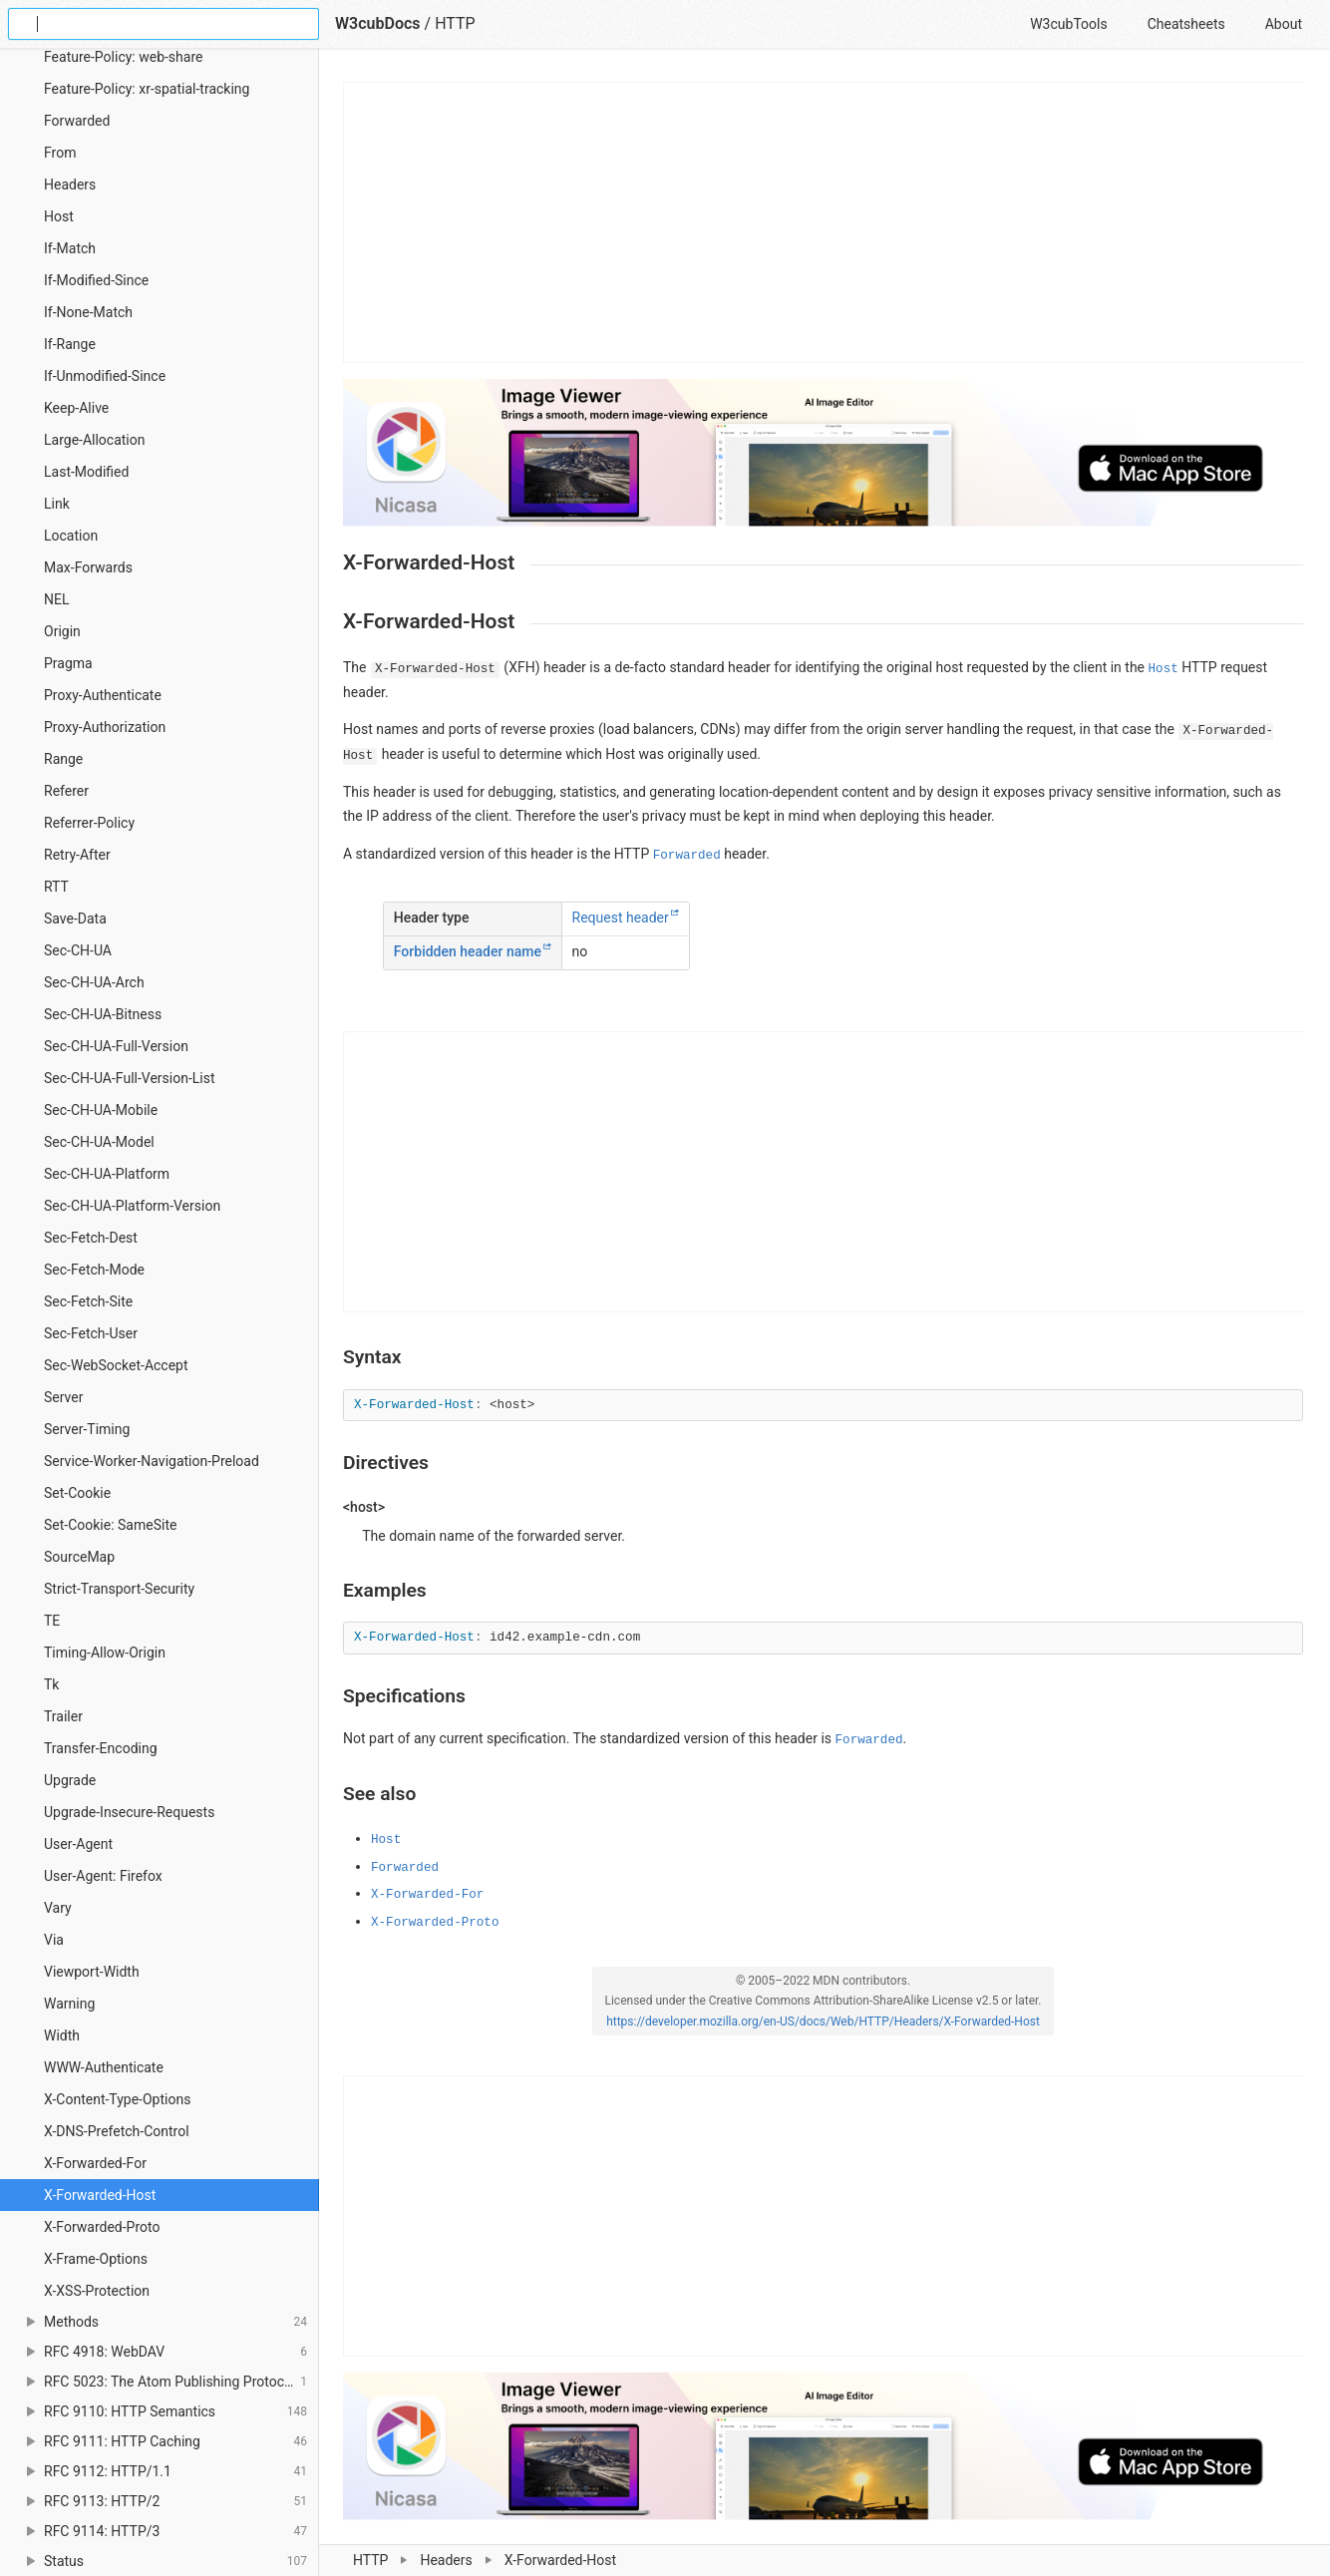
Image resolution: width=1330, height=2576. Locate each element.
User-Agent (78, 1844)
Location (71, 536)
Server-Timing (87, 1429)
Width (62, 2035)
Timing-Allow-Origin (105, 1652)
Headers (446, 2560)
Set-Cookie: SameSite (110, 1525)
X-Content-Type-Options (117, 2099)
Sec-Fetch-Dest (91, 1238)
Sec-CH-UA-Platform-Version (132, 1206)
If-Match (70, 248)
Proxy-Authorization (105, 727)
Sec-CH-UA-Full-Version (116, 1046)
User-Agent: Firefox (103, 1876)
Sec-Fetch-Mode (94, 1270)
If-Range (70, 344)
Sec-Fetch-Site (88, 1301)
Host (59, 216)
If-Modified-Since (96, 280)
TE (52, 1621)
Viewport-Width (92, 1972)
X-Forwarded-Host (100, 2195)
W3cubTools (1068, 24)
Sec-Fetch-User (91, 1333)
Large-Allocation (95, 440)
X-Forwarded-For (95, 2163)
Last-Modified (86, 472)
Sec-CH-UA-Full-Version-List (129, 1078)
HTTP (370, 2560)
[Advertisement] (824, 222)
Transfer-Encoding (101, 1748)
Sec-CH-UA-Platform (106, 1174)
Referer (66, 791)
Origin (62, 631)
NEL (56, 599)
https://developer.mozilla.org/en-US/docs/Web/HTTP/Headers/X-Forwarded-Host (823, 2021)
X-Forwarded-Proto (102, 2227)
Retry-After (77, 855)
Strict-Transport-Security (119, 1589)
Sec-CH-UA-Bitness (103, 1014)
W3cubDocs (378, 23)
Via (54, 1940)
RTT (56, 887)
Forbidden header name (467, 952)
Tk (51, 1684)
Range (63, 759)
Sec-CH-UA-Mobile (101, 1110)
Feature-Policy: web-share (123, 57)
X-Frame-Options (96, 2259)
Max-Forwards (88, 567)
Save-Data (75, 918)
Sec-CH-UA (78, 950)
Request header (620, 918)
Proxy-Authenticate (103, 695)
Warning (69, 2004)
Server (63, 1397)
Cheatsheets (1186, 24)
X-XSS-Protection (97, 2291)
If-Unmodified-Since (105, 376)
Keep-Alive (76, 408)
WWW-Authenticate (104, 2067)
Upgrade (70, 1780)
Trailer (63, 1716)
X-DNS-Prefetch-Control (116, 2131)
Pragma (68, 663)
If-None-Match (88, 312)
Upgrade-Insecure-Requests (129, 1812)
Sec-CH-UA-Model (99, 1142)
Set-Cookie (77, 1493)
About (1283, 24)
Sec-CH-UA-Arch (94, 982)
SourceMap (79, 1557)
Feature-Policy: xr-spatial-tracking (146, 89)
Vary (58, 1908)
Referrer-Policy (89, 823)
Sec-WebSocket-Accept (116, 1365)
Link (57, 504)
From (60, 153)
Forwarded (77, 121)
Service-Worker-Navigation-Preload (151, 1461)
